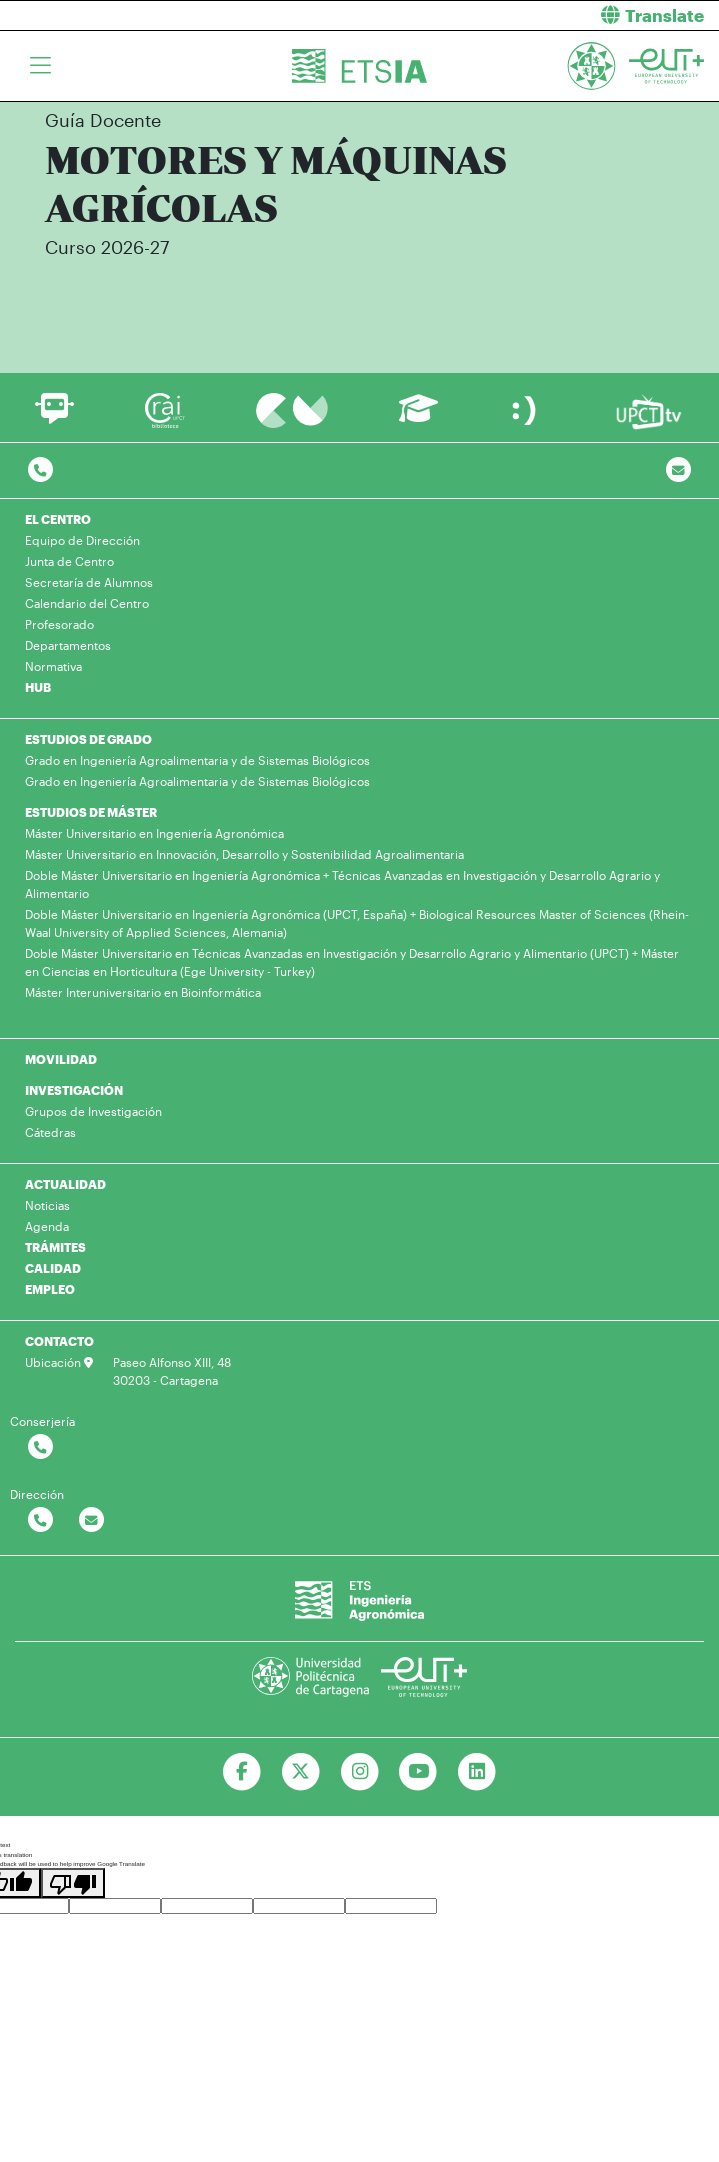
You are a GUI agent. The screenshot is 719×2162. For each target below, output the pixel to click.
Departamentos (68, 645)
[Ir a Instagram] (359, 1772)
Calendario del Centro (87, 603)
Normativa (53, 666)
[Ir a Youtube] (418, 1772)
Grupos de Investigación (93, 1111)
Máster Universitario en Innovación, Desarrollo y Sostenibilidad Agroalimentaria (244, 854)
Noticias (47, 1205)
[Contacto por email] (678, 470)
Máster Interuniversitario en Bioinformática (143, 992)
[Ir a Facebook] (241, 1772)
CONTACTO (59, 1341)
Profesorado (59, 624)
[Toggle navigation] (40, 66)
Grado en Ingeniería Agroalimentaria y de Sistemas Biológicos (197, 760)
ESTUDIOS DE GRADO (88, 739)
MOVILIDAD (61, 1059)
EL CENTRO (58, 519)
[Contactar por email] (91, 1520)
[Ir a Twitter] (300, 1772)
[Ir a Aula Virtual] (418, 417)
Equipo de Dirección (82, 540)
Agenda (47, 1226)
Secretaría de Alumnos (89, 582)
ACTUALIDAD (65, 1184)
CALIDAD (53, 1268)
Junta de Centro (69, 561)
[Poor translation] (73, 1883)
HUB (38, 687)
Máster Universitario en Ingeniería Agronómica (154, 833)
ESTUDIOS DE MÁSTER (91, 812)
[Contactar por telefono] (40, 470)
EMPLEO (50, 1289)
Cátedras (50, 1132)
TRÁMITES (55, 1247)
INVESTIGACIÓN (74, 1090)
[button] (547, 15)
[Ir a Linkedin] (477, 1772)
